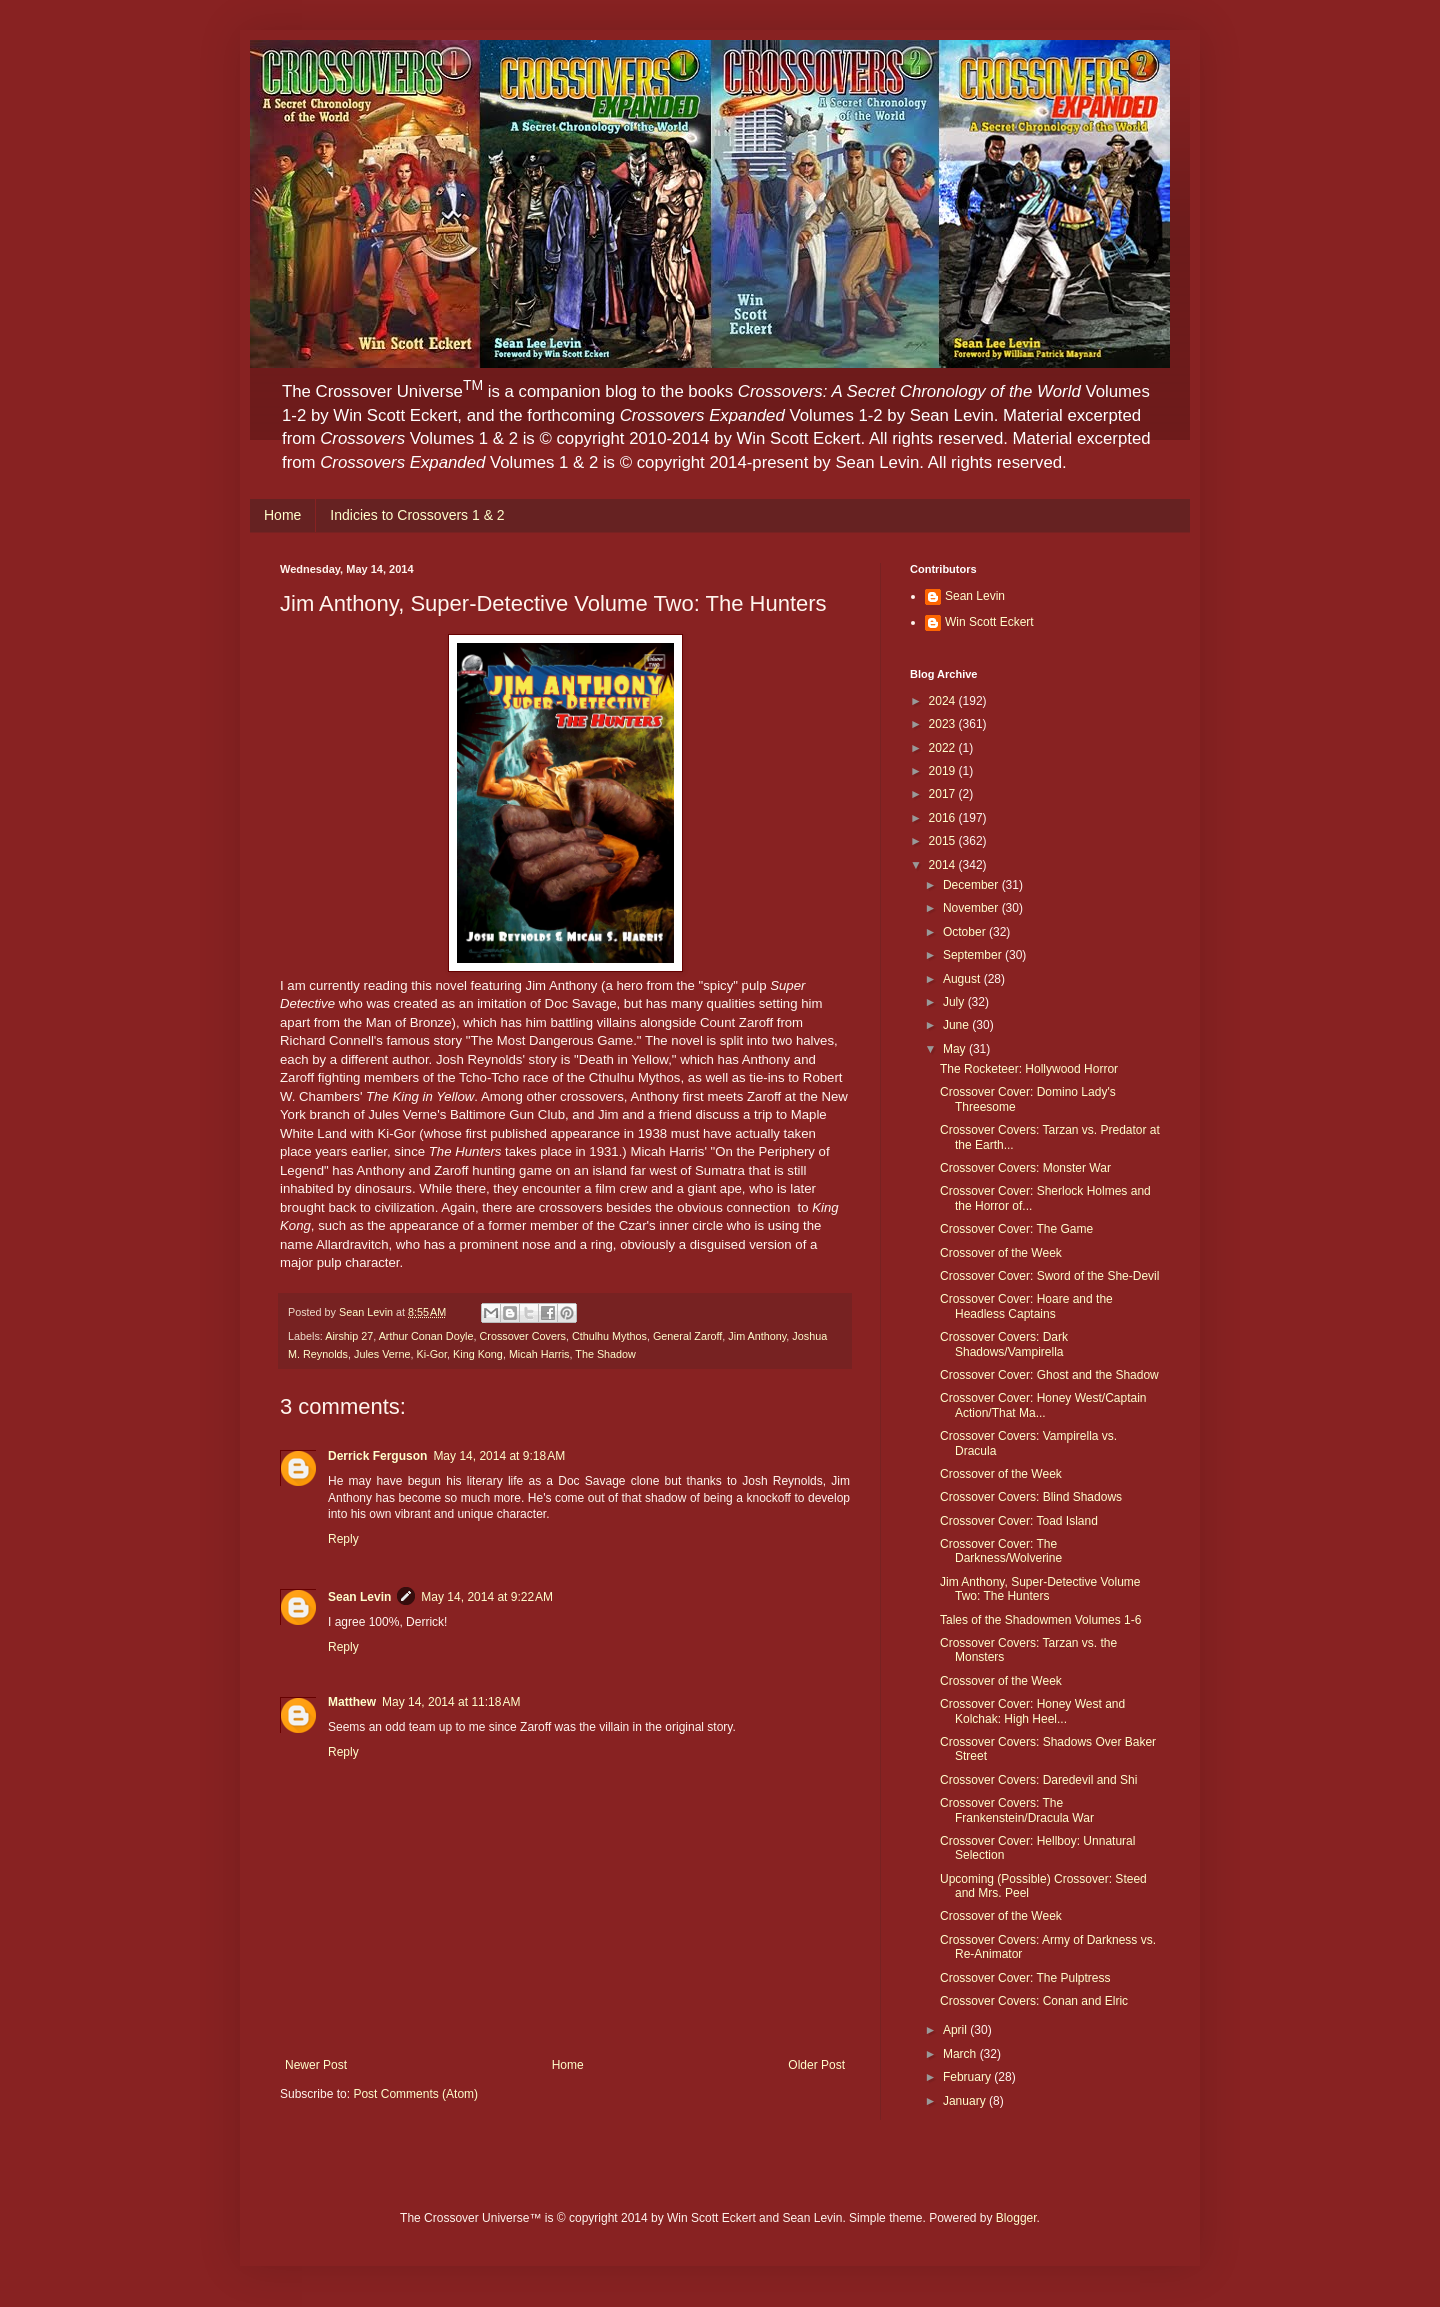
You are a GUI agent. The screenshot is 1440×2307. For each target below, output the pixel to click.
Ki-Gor (431, 1354)
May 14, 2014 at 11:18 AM (451, 1702)
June (957, 1025)
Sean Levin (359, 1597)
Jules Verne (382, 1354)
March (961, 2054)
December (972, 885)
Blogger (1016, 2218)
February (968, 2077)
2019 (944, 771)
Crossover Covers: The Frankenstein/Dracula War (1017, 1810)
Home (282, 515)
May (956, 1049)
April (956, 2030)
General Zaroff (687, 1336)
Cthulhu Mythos (609, 1336)
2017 (944, 794)
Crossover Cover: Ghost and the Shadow (1049, 1375)
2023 (944, 724)
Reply (343, 1539)
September (974, 955)
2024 (944, 701)
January (966, 2101)
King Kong (478, 1354)
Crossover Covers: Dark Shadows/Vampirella (1004, 1344)
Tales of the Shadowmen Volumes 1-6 (1040, 1620)
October (966, 932)
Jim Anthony (757, 1336)
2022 (944, 748)
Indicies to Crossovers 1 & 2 (417, 515)
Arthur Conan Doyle (426, 1336)
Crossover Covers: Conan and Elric (1034, 2001)
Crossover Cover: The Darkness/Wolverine (1001, 1551)
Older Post (816, 2065)
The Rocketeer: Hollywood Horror (1029, 1069)
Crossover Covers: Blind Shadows (1031, 1497)
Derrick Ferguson (377, 1456)
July (955, 1002)
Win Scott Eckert (989, 622)
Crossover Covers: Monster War (1025, 1168)
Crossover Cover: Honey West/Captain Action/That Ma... (1043, 1405)
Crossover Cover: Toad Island (1019, 1521)
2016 (944, 818)
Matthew (352, 1702)
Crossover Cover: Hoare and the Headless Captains (1026, 1306)
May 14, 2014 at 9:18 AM (499, 1456)
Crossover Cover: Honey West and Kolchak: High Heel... (1032, 1711)
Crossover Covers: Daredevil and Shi (1038, 1780)
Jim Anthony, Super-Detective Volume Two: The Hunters (1040, 1589)
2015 (944, 841)
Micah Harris (539, 1354)
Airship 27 (349, 1336)
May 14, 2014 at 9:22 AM (487, 1597)
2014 (944, 865)
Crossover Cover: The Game (1016, 1229)
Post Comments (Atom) (415, 2094)
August (963, 979)
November (972, 908)
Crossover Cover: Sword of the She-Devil (1049, 1276)
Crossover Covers (522, 1336)
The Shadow (605, 1354)
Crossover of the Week (1001, 1253)
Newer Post (316, 2065)
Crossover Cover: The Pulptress (1025, 1978)
